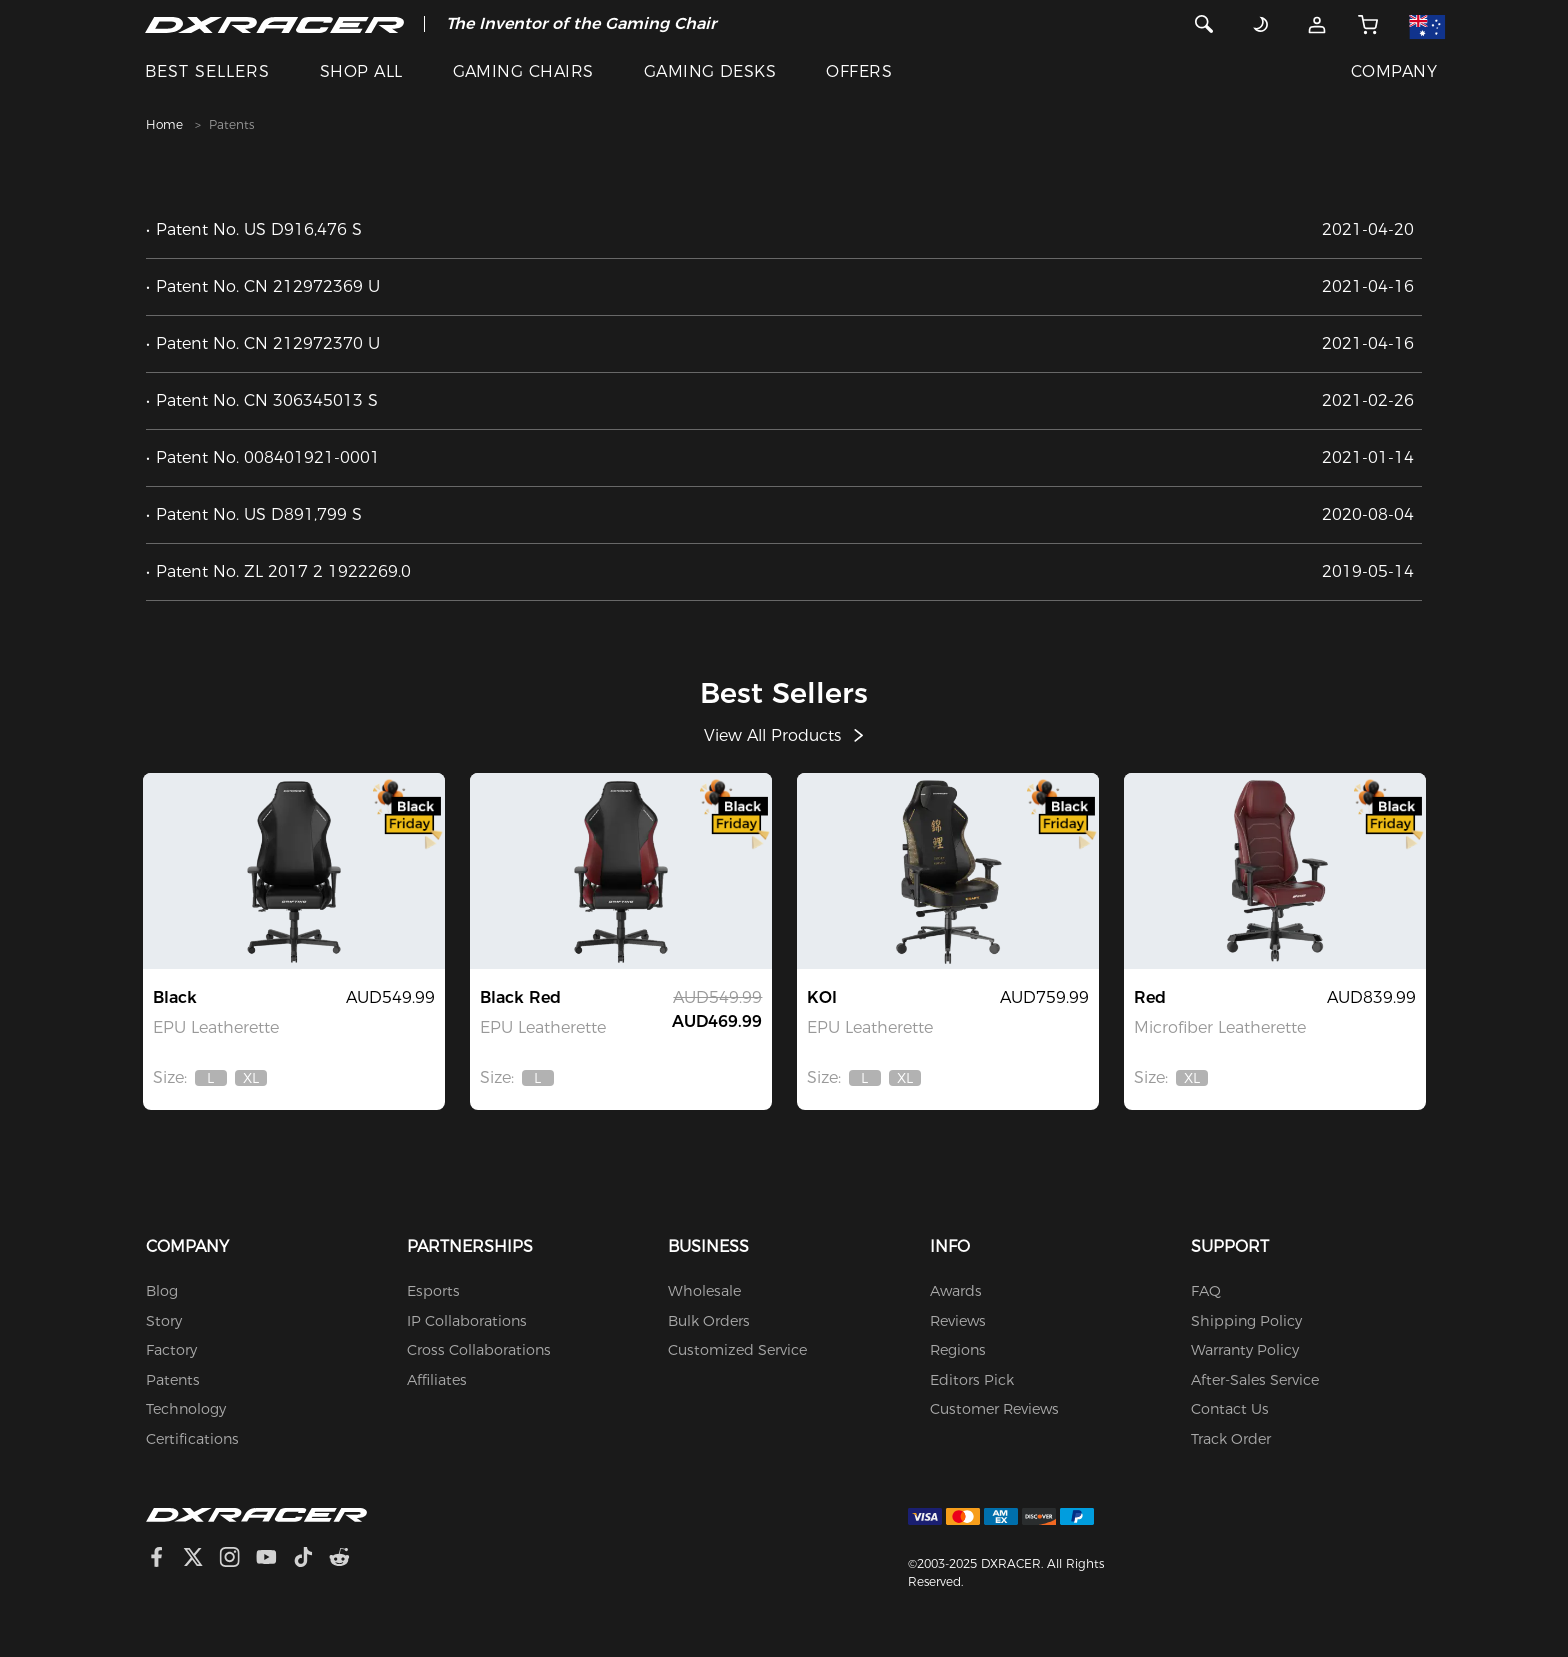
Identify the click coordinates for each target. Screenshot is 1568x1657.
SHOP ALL (361, 71)
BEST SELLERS (207, 71)
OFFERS (859, 71)
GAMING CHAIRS (523, 71)
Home (164, 124)
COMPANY (1394, 71)
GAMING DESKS (710, 71)
